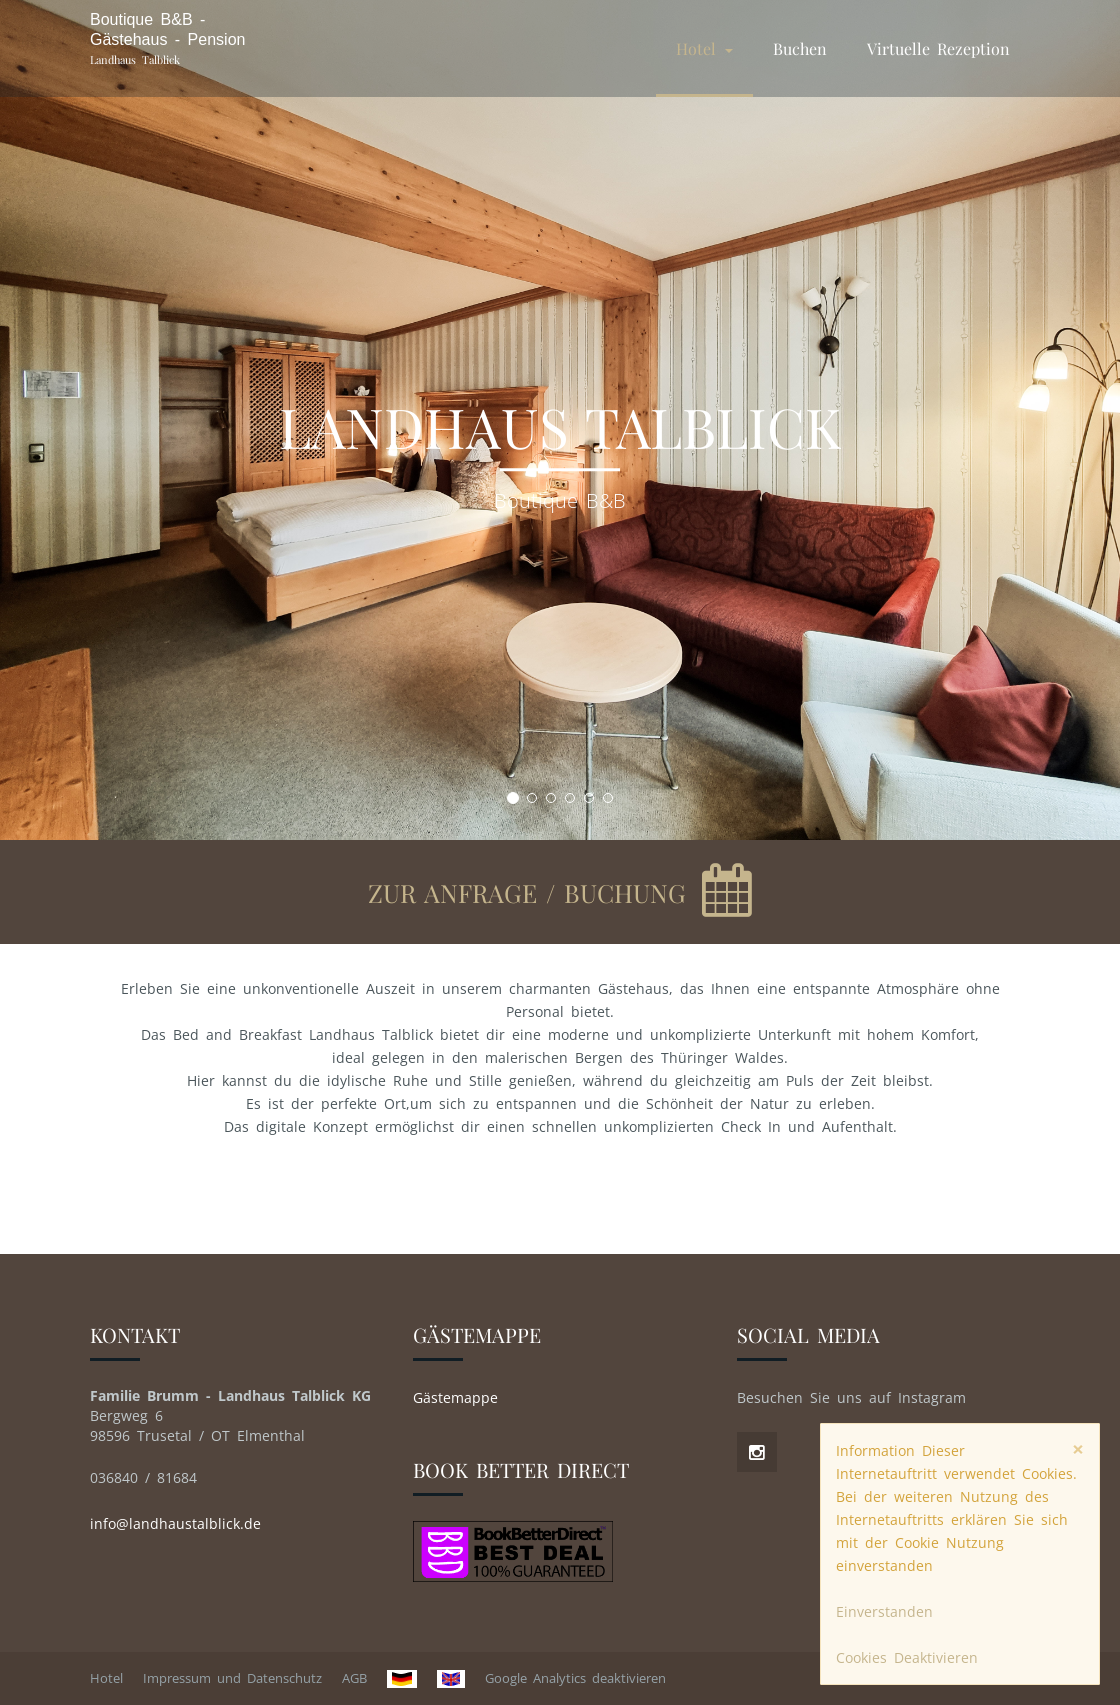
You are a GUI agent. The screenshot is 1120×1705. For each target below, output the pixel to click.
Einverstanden (884, 1611)
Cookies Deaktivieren (907, 1657)
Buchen (800, 48)
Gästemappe (455, 1397)
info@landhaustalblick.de (175, 1523)
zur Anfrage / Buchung (531, 892)
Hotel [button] (704, 48)
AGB (354, 1678)
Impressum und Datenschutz (232, 1678)
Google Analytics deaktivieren (575, 1678)
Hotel (106, 1678)
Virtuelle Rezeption (938, 48)
